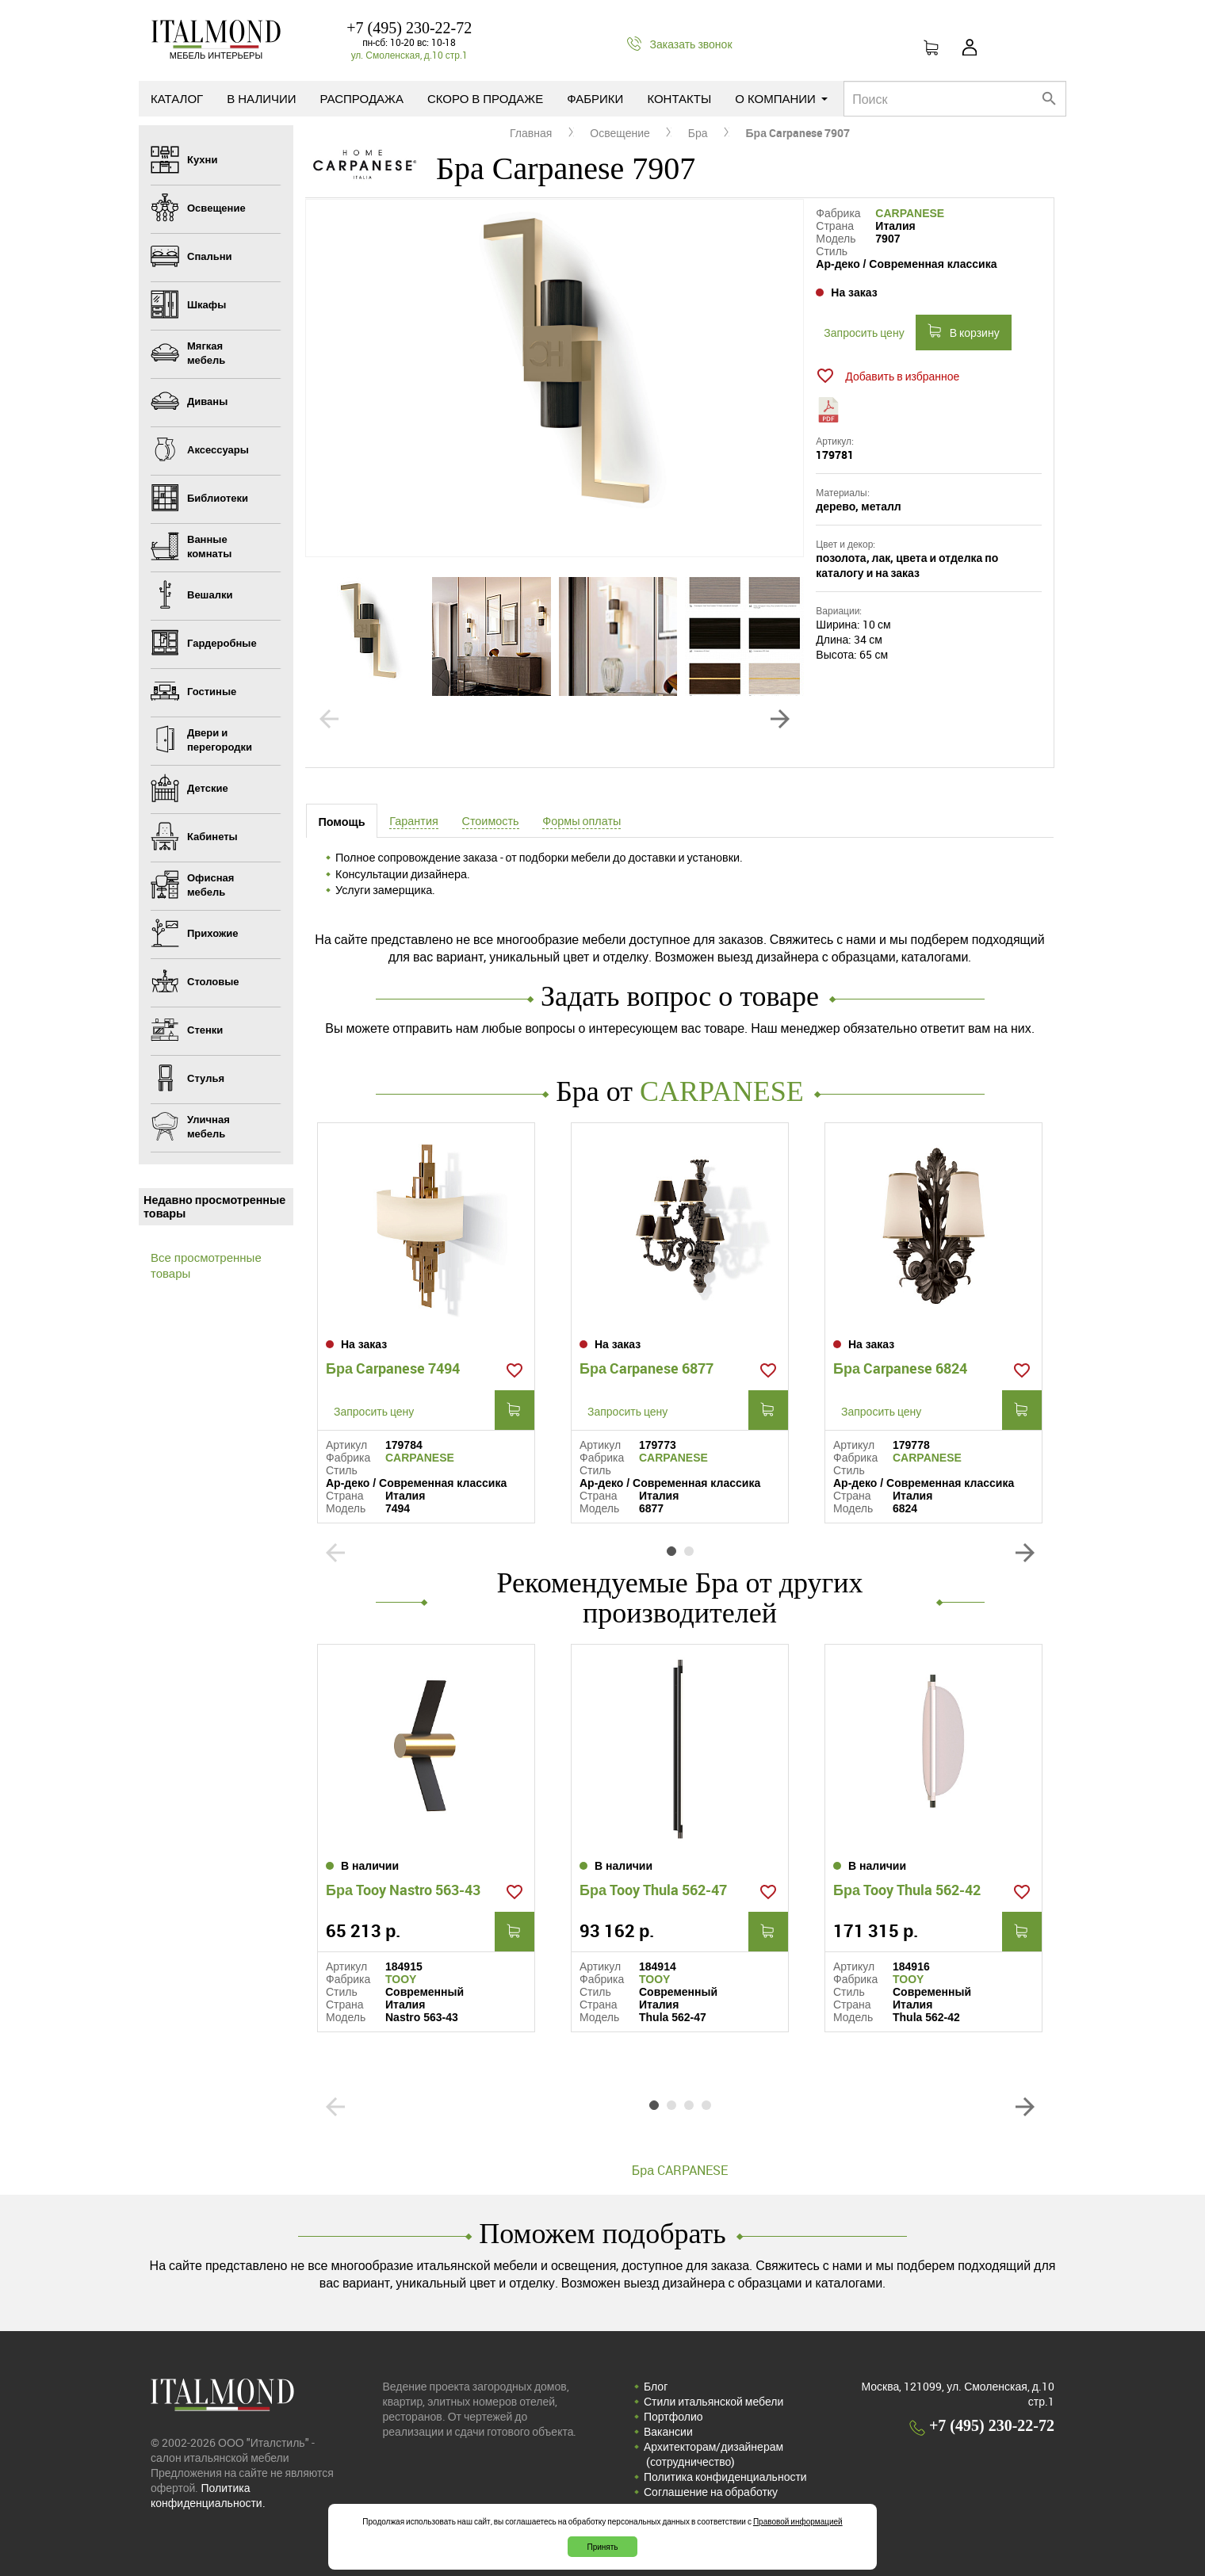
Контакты (679, 98)
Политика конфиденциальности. (208, 2495)
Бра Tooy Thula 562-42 (907, 1889)
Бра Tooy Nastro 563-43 (403, 1889)
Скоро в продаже (485, 98)
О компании (781, 98)
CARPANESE (909, 213)
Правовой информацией (798, 2521)
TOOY (400, 1979)
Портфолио (673, 2416)
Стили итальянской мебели (713, 2401)
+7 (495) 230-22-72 (409, 27)
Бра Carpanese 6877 (646, 1368)
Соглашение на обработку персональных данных (711, 2499)
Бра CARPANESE (680, 2170)
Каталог (177, 98)
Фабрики (595, 98)
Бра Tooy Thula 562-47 (653, 1889)
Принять (602, 2546)
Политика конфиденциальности (725, 2476)
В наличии (261, 98)
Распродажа (362, 98)
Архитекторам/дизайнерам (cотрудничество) (713, 2454)
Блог (656, 2386)
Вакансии (668, 2431)
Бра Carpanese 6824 (900, 1368)
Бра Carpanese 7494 (393, 1368)
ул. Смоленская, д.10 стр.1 (409, 54)
